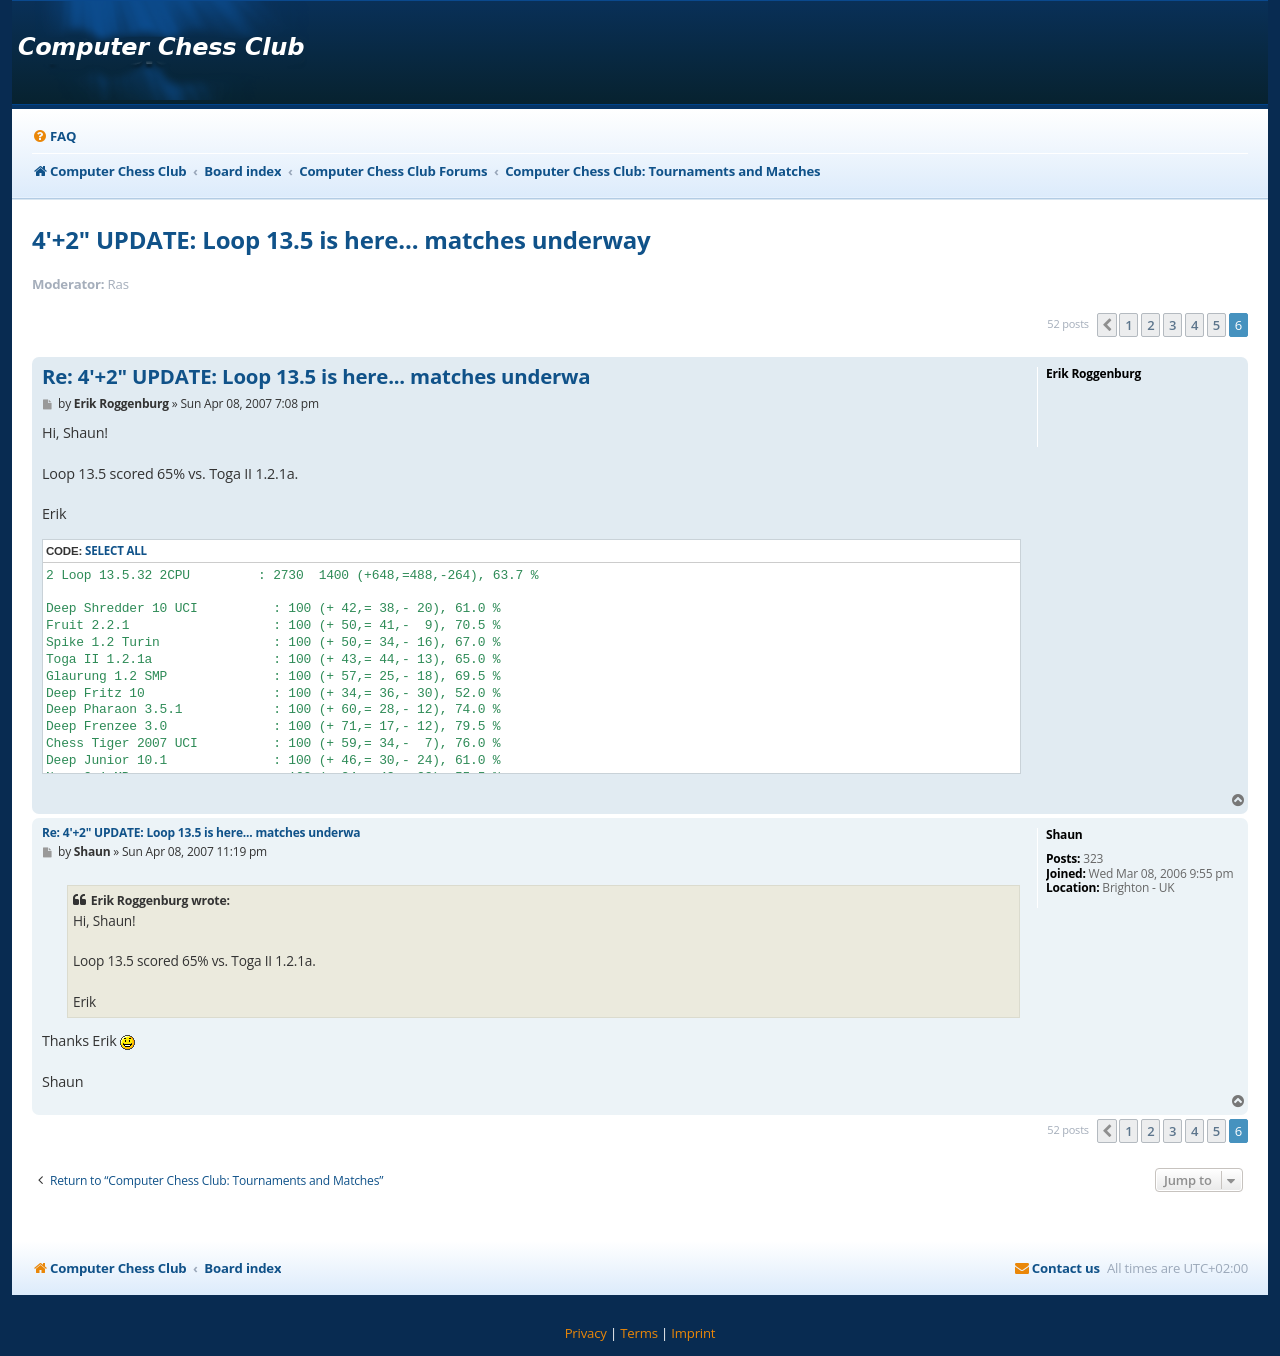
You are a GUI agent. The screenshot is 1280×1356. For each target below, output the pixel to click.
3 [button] (1172, 325)
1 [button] (1128, 325)
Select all (116, 550)
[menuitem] (54, 136)
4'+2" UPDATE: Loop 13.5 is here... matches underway (341, 239)
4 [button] (1194, 325)
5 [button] (1216, 325)
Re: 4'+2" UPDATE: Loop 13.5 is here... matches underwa (316, 377)
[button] (1107, 325)
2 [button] (1150, 325)
